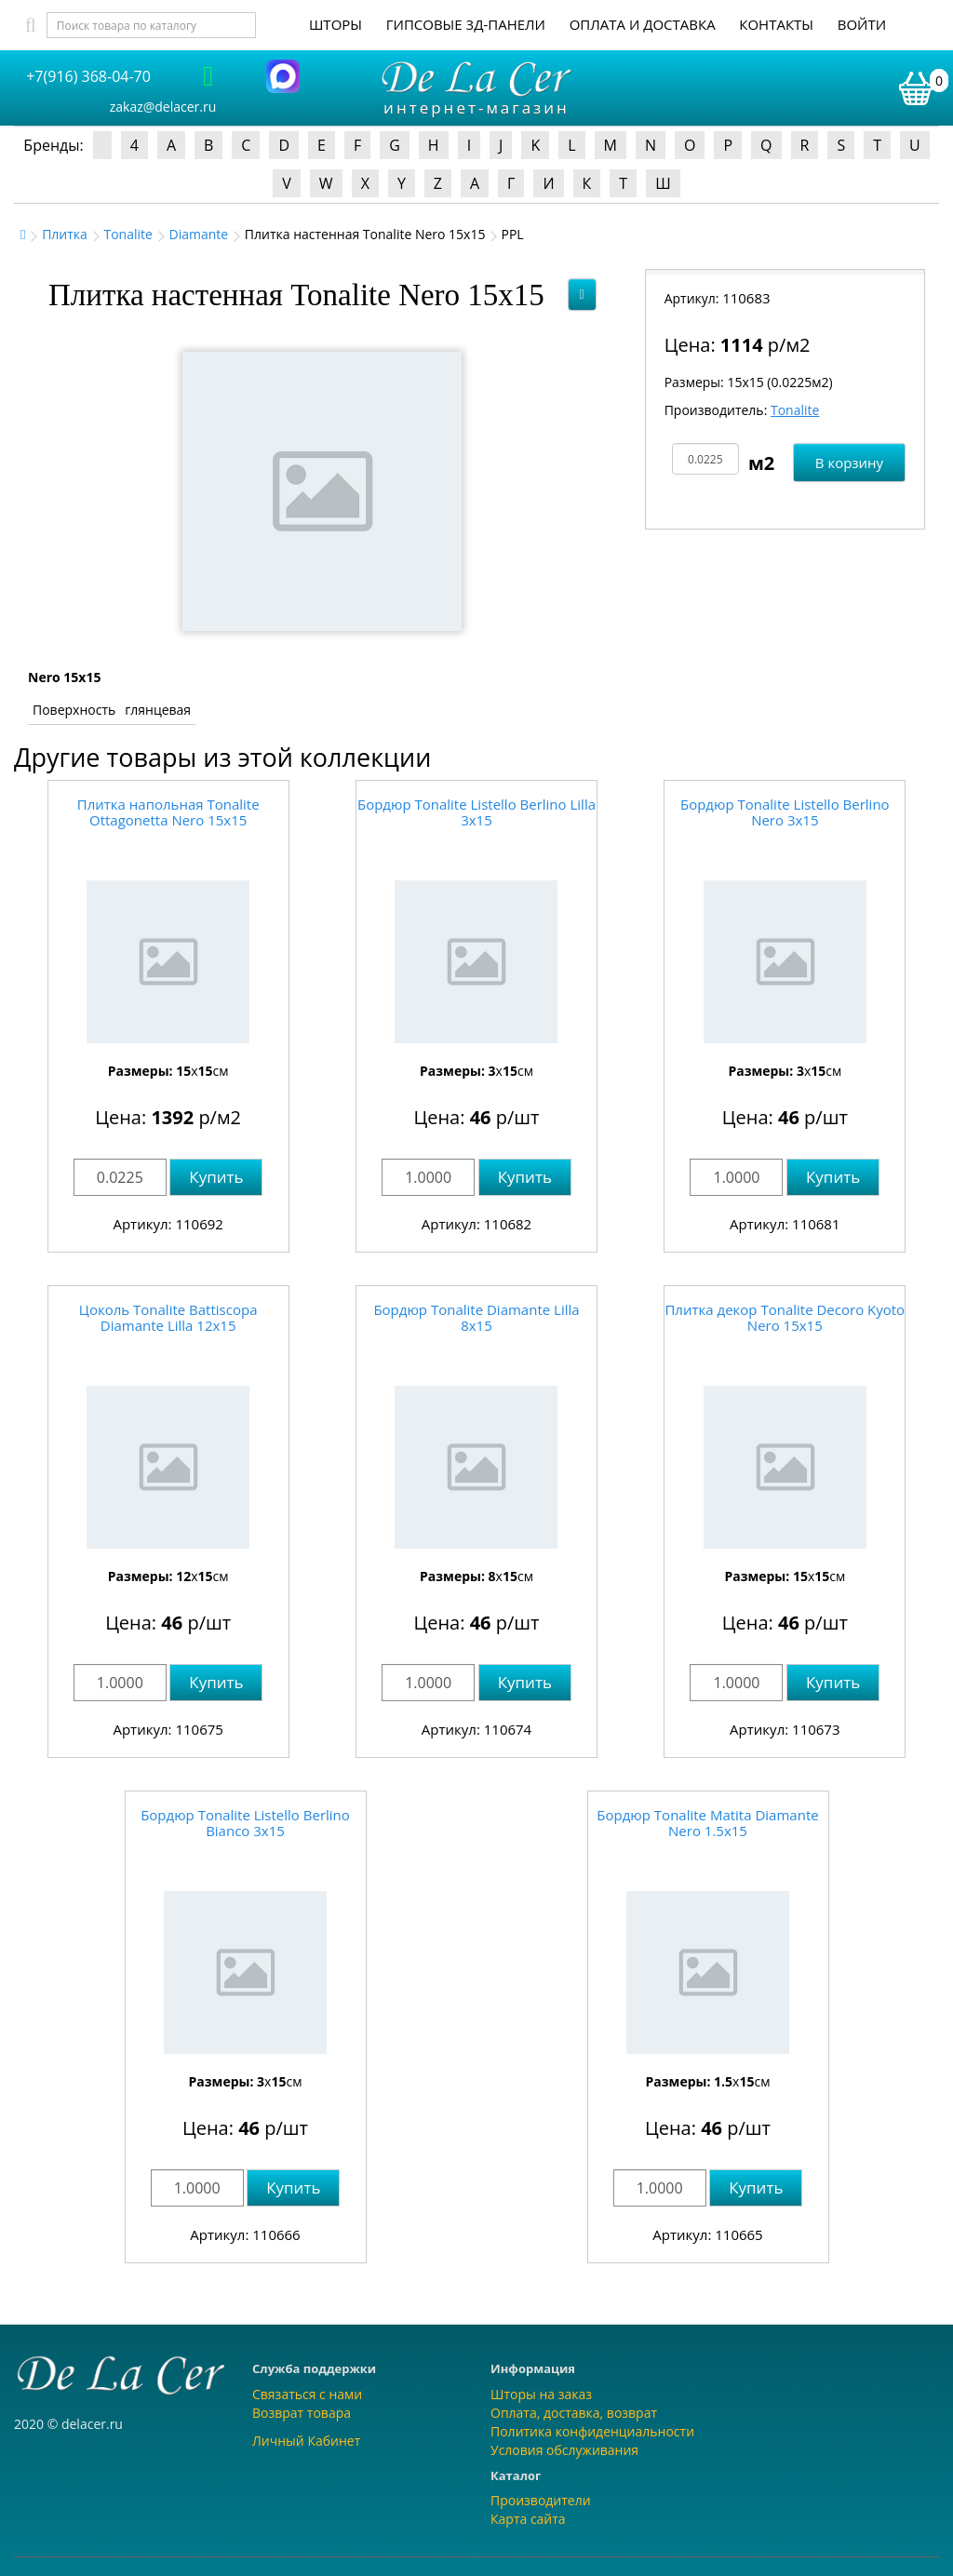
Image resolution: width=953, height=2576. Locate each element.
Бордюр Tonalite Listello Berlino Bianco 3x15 (245, 1822)
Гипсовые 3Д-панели (465, 24)
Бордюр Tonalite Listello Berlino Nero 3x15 (785, 812)
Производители (540, 2500)
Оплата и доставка (643, 24)
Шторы (335, 24)
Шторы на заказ (541, 2394)
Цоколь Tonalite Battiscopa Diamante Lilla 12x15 (168, 1317)
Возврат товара (301, 2413)
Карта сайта (528, 2519)
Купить (216, 1176)
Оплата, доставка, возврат (573, 2413)
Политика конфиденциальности (592, 2431)
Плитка (64, 234)
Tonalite (127, 234)
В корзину (849, 462)
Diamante (199, 234)
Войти (862, 24)
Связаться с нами (307, 2394)
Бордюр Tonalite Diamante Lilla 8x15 (476, 1317)
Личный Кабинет (306, 2440)
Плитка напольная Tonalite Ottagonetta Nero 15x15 (168, 812)
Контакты (776, 24)
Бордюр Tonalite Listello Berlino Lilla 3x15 (476, 812)
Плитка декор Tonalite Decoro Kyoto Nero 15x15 (784, 1317)
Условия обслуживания (564, 2450)
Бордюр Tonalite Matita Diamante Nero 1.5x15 (707, 1822)
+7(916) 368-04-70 (88, 76)
